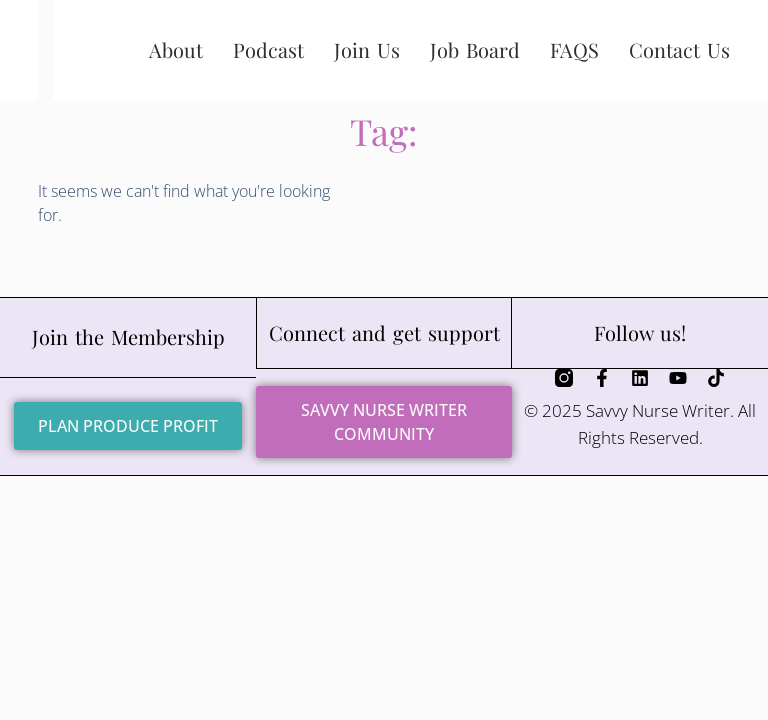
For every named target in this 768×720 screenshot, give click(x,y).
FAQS (574, 49)
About (176, 49)
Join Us (367, 49)
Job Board (475, 49)
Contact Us (679, 49)
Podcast (268, 49)
